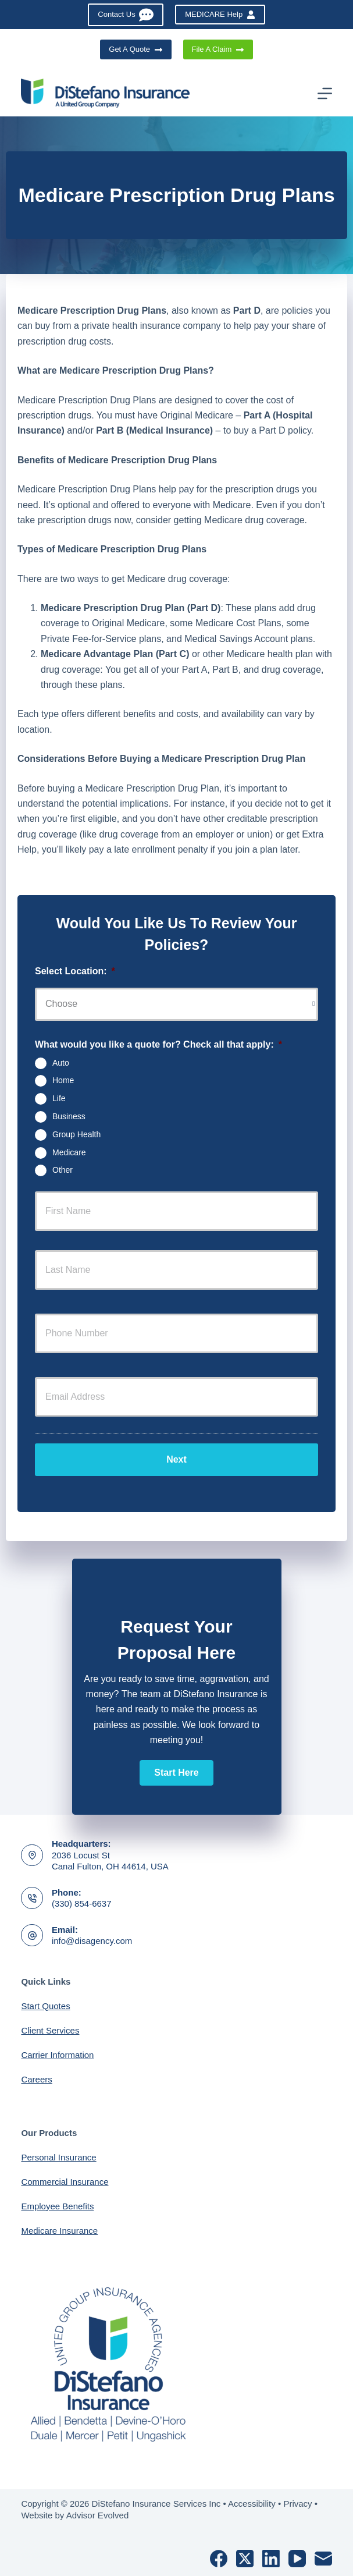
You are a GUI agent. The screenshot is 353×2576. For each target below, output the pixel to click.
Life (59, 1098)
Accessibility (252, 2503)
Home (63, 1080)
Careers (36, 2079)
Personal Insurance (58, 2157)
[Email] (323, 2558)
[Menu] (325, 93)
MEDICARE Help (220, 14)
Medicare (69, 1151)
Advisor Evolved (97, 2515)
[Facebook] (218, 2558)
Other (62, 1170)
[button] (176, 1773)
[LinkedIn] (271, 2558)
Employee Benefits (57, 2206)
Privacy (297, 2503)
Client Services (50, 2030)
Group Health (76, 1133)
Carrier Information (57, 2055)
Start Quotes (45, 2006)
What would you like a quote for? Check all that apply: (158, 1044)
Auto (60, 1062)
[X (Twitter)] (245, 2558)
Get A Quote (135, 49)
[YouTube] (297, 2558)
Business (68, 1116)
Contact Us (126, 15)
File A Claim (218, 49)
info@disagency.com (92, 1941)
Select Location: (75, 971)
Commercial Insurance (64, 2182)
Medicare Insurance (59, 2231)
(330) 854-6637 (82, 1903)
